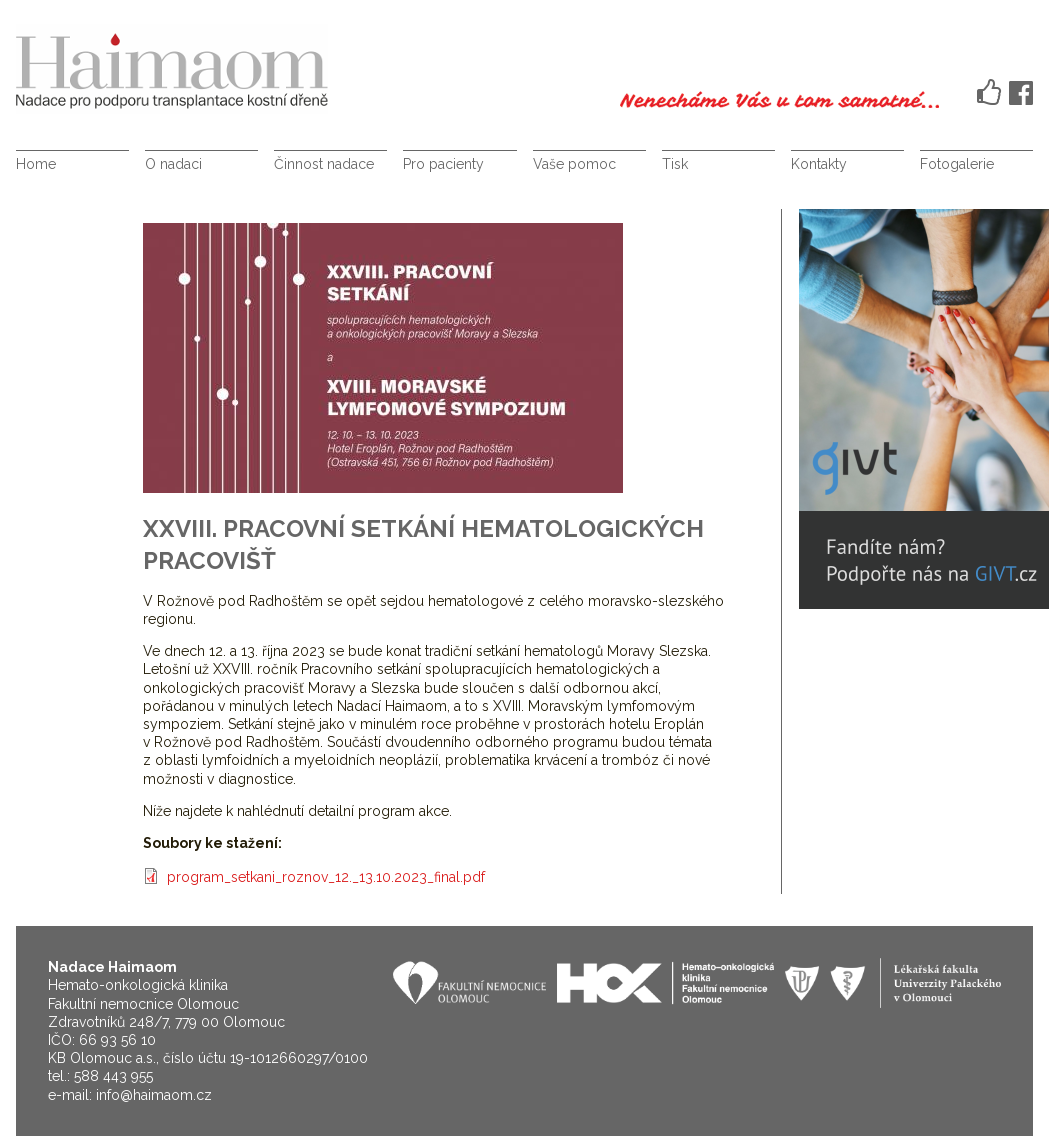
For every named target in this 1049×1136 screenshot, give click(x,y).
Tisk (675, 164)
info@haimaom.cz (154, 1095)
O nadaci (173, 164)
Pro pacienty (443, 164)
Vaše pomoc (574, 164)
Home (36, 164)
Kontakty (819, 164)
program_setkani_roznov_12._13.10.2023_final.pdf (326, 877)
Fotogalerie (957, 164)
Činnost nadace (324, 164)
